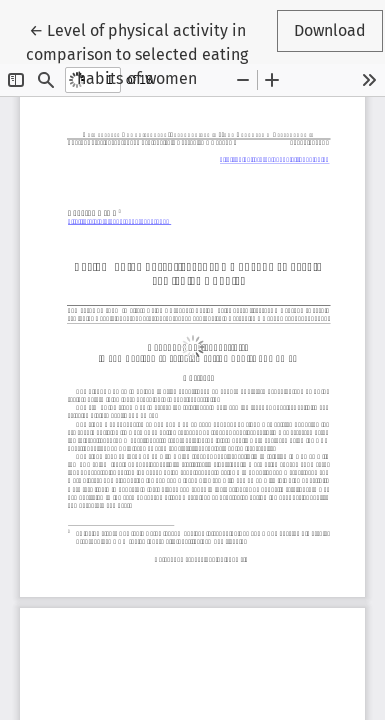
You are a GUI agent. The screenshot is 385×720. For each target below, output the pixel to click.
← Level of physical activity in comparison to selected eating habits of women (137, 53)
